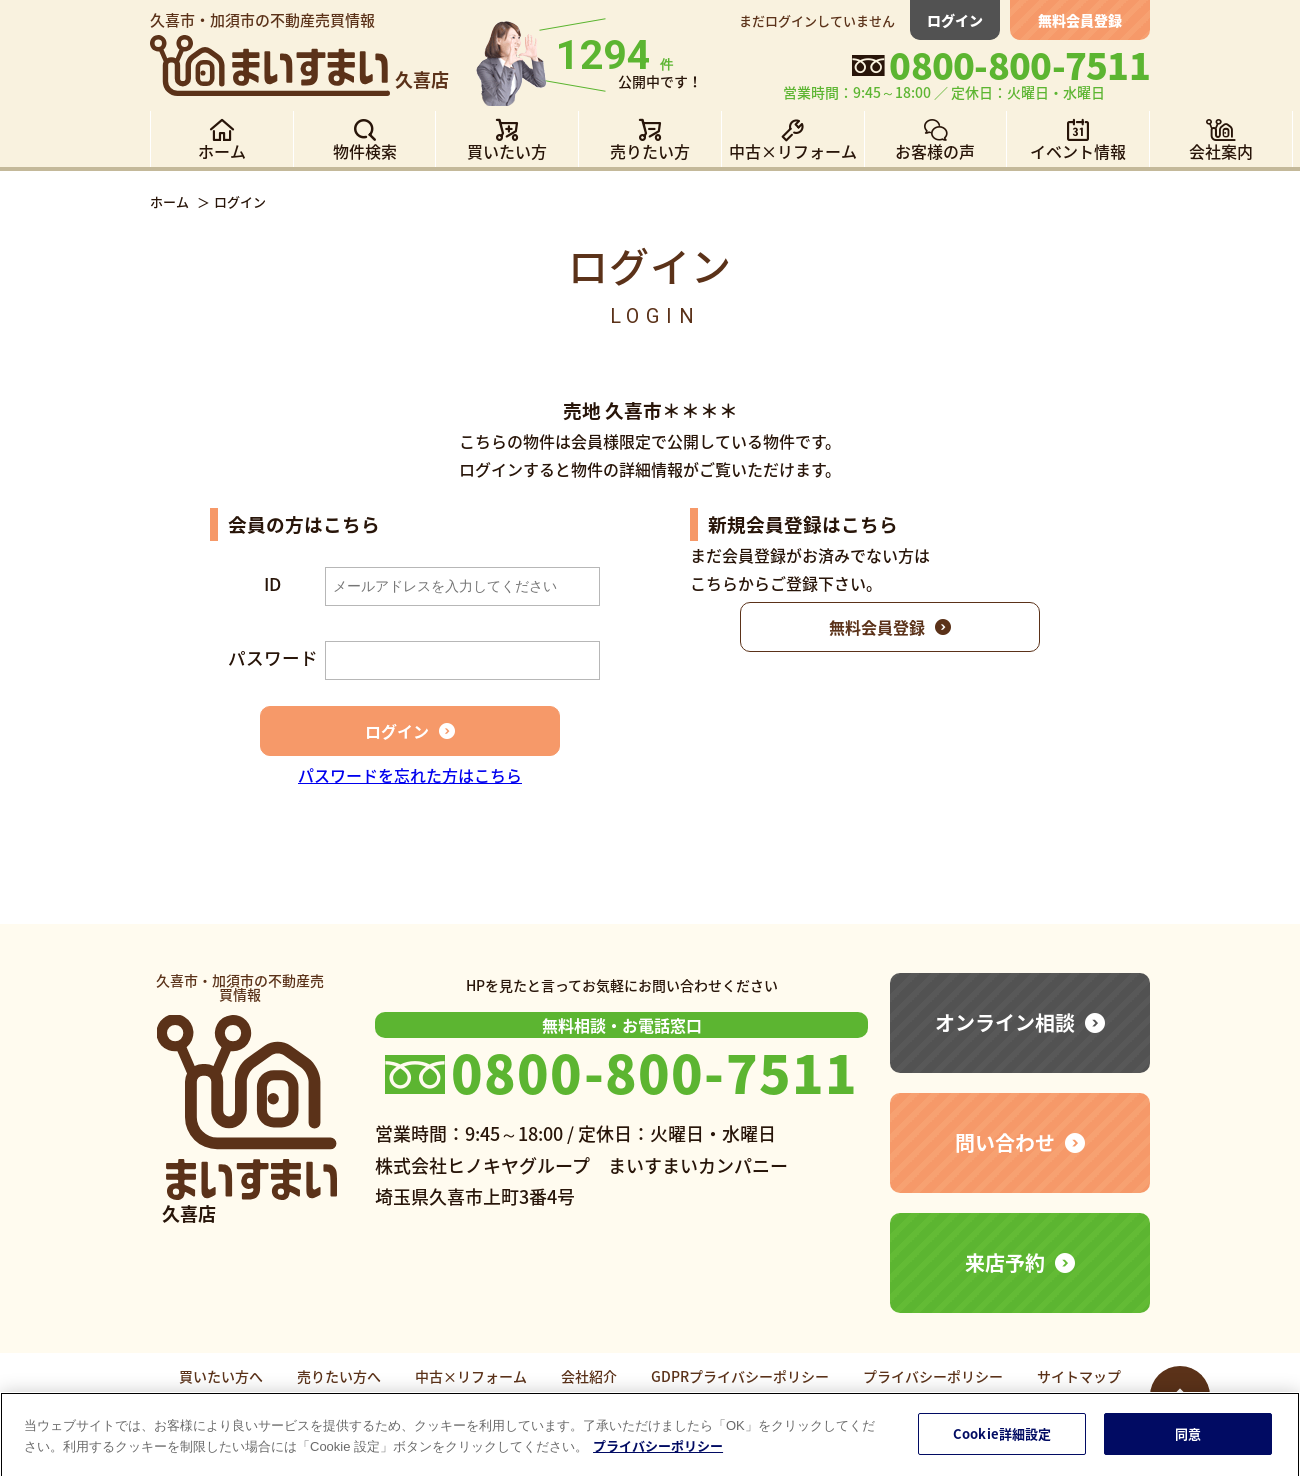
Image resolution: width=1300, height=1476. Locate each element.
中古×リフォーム (471, 1376)
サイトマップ (1079, 1376)
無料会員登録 (1080, 20)
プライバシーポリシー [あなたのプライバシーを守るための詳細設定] (658, 1451)
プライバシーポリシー (933, 1376)
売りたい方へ (339, 1376)
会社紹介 (589, 1376)
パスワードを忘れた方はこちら (410, 775)
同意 (1188, 1439)
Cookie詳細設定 (1002, 1439)
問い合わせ (1005, 1142)
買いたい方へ (221, 1376)
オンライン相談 (1005, 1022)
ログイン (955, 20)
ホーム (169, 201)
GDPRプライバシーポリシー (740, 1376)
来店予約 (1005, 1262)
